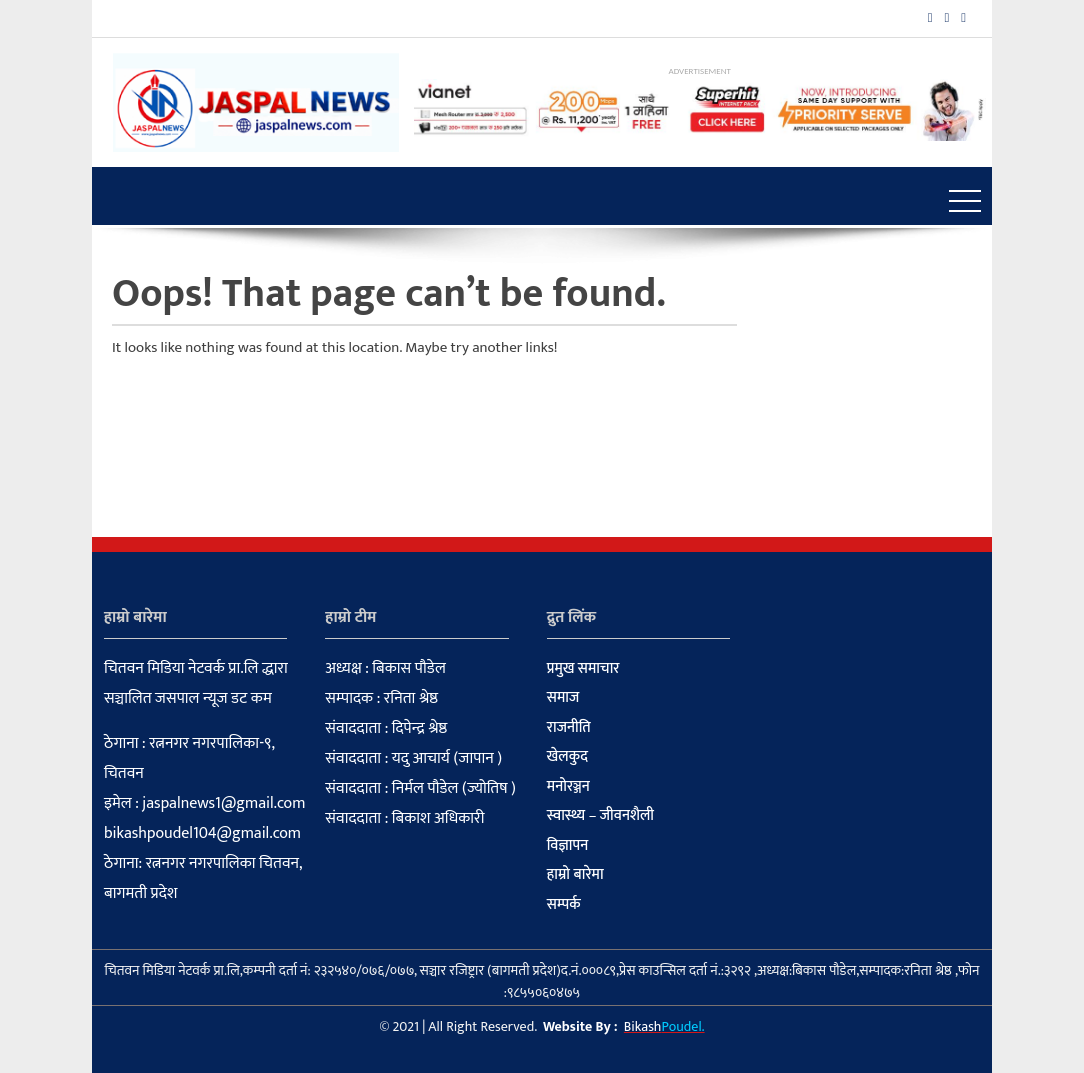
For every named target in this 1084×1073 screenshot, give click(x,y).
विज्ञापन (567, 846)
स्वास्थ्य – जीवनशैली (600, 816)
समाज (563, 698)
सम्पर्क (564, 905)
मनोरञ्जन (568, 787)
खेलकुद (567, 757)
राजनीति (569, 728)
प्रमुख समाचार (583, 669)
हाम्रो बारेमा (575, 875)
